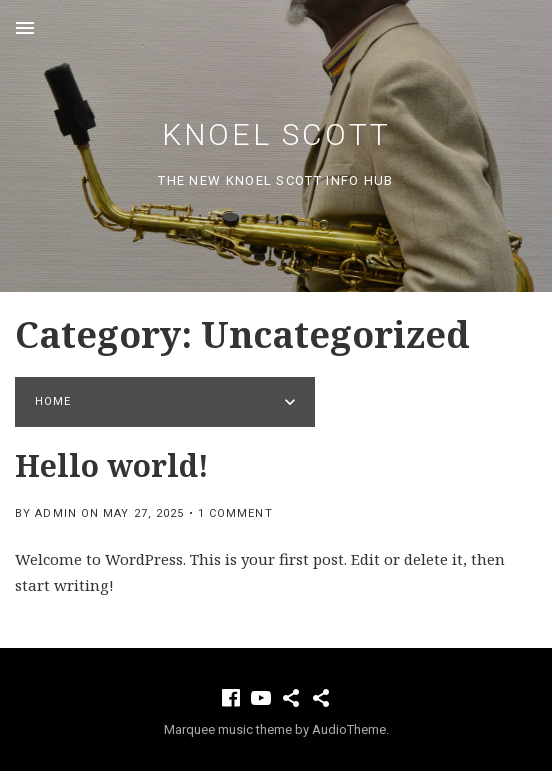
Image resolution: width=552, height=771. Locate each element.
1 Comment (235, 513)
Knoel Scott (276, 134)
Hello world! (112, 465)
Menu (25, 28)
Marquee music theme (228, 729)
